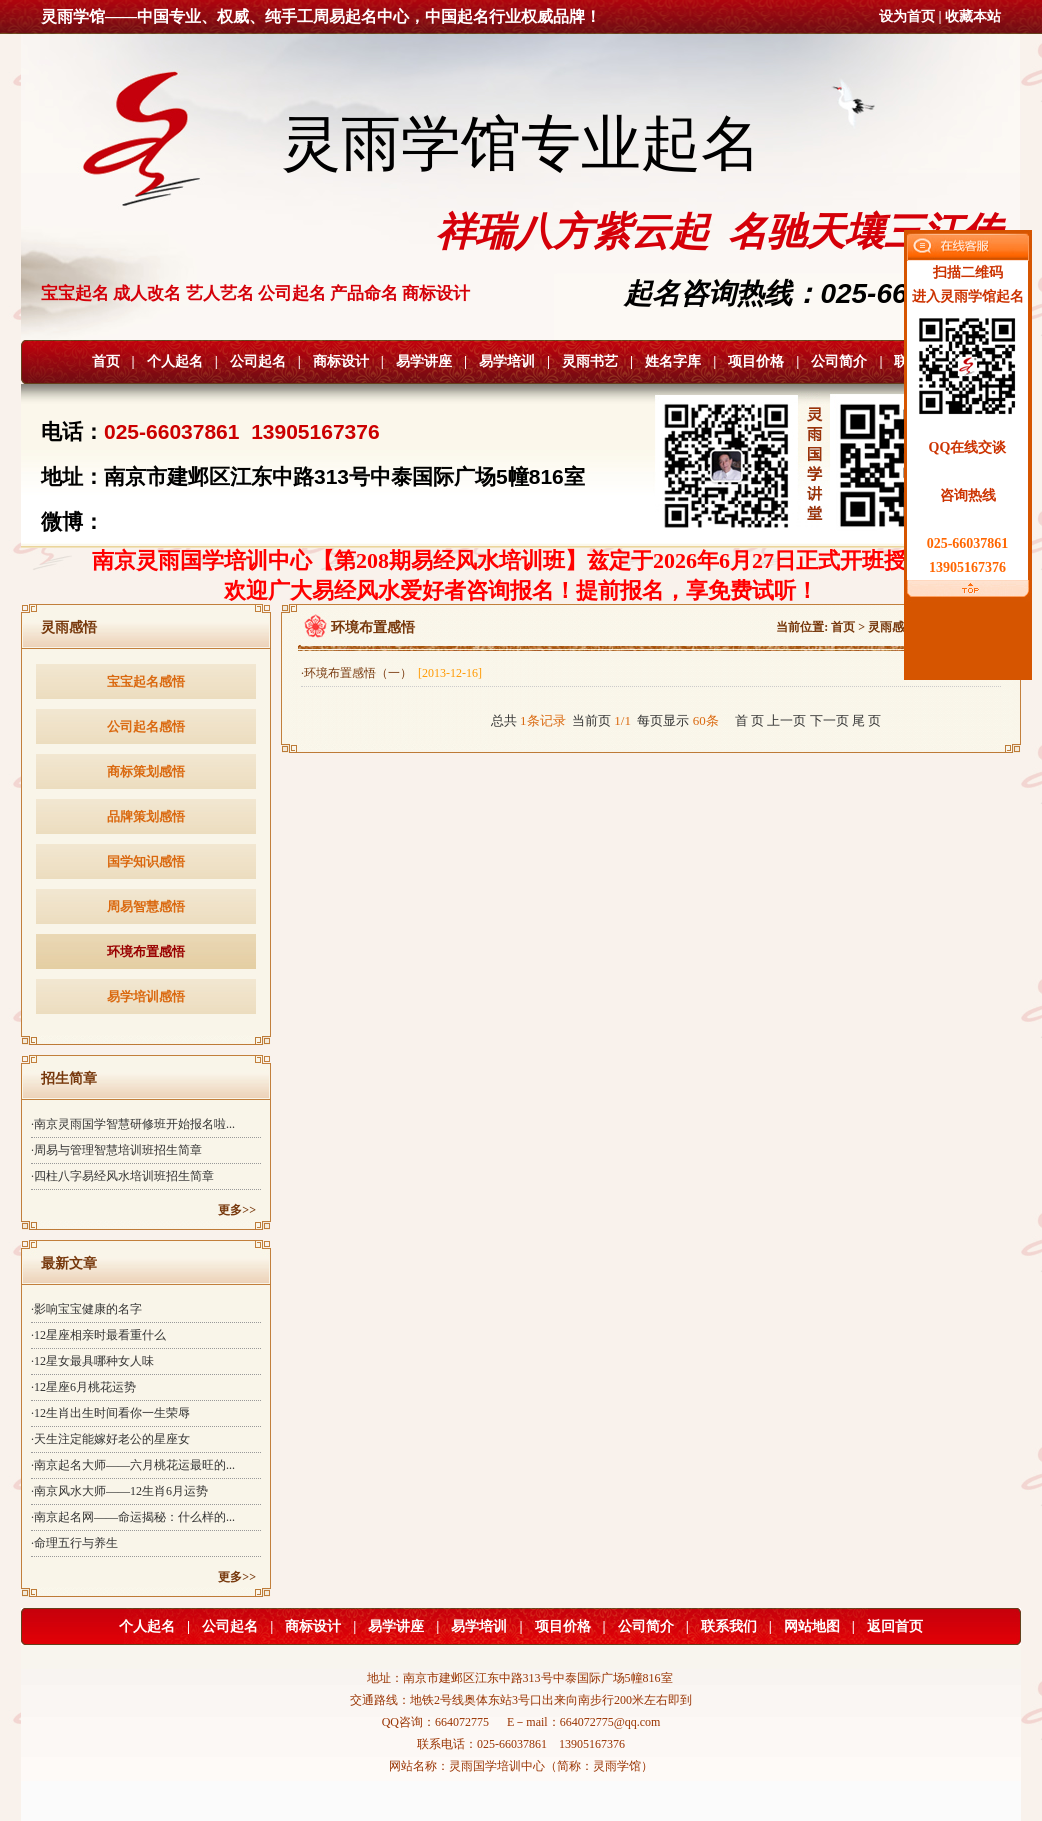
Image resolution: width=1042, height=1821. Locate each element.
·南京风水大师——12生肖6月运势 (119, 1491)
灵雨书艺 (590, 361)
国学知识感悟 (146, 861)
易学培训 (507, 361)
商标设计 (341, 361)
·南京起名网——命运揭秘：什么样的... (133, 1517)
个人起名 (175, 361)
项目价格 (756, 361)
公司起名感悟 (146, 726)
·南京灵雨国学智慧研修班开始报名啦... (133, 1124)
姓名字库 (673, 361)
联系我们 (729, 1626)
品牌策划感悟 (146, 816)
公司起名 (258, 361)
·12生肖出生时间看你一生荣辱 (110, 1413)
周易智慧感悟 (146, 906)
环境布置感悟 (146, 951)
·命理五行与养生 (74, 1543)
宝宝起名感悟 (146, 681)
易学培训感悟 (146, 996)
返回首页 (895, 1626)
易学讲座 (424, 361)
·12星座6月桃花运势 (83, 1387)
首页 (106, 361)
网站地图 (812, 1626)
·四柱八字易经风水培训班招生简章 (122, 1176)
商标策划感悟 (146, 771)
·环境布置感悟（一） (391, 673)
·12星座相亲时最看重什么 (98, 1335)
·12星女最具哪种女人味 (92, 1361)
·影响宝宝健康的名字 (86, 1309)
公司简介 (839, 361)
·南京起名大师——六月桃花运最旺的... (133, 1465)
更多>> (237, 1210)
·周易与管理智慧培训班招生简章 (116, 1150)
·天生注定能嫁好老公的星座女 (110, 1439)
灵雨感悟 (892, 627)
